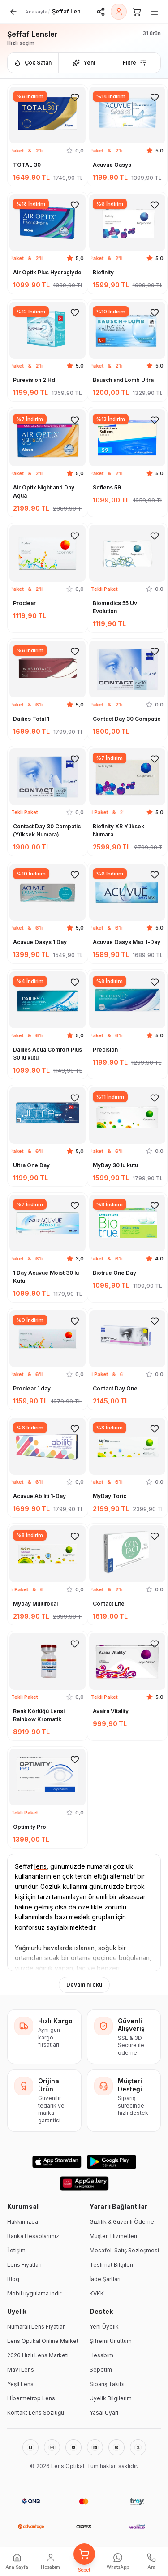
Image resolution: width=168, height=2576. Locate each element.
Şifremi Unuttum (111, 2341)
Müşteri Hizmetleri (113, 2236)
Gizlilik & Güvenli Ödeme (122, 2221)
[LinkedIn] (95, 2447)
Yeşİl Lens (20, 2384)
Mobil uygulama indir (34, 2293)
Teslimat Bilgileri (111, 2264)
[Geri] (13, 12)
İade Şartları (105, 2279)
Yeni (84, 62)
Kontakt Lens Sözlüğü (35, 2412)
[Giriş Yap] (119, 12)
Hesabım (101, 2355)
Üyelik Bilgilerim (111, 2398)
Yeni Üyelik (104, 2326)
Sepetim (101, 2369)
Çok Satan (33, 62)
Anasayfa (36, 12)
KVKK (97, 2293)
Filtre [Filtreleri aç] (135, 62)
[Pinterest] (116, 2447)
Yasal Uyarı (104, 2412)
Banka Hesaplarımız (33, 2236)
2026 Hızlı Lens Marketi (38, 2355)
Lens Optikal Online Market (42, 2341)
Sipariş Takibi (107, 2384)
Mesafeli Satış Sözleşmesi (124, 2250)
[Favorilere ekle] (75, 97)
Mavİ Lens (20, 2369)
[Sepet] (137, 12)
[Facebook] (30, 2447)
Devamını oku (84, 1984)
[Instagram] (52, 2447)
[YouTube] (73, 2447)
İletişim (16, 2250)
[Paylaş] (101, 12)
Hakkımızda (22, 2221)
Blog (13, 2279)
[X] (138, 2447)
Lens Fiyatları (24, 2264)
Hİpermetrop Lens (31, 2398)
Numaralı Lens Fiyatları (36, 2326)
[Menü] (154, 12)
